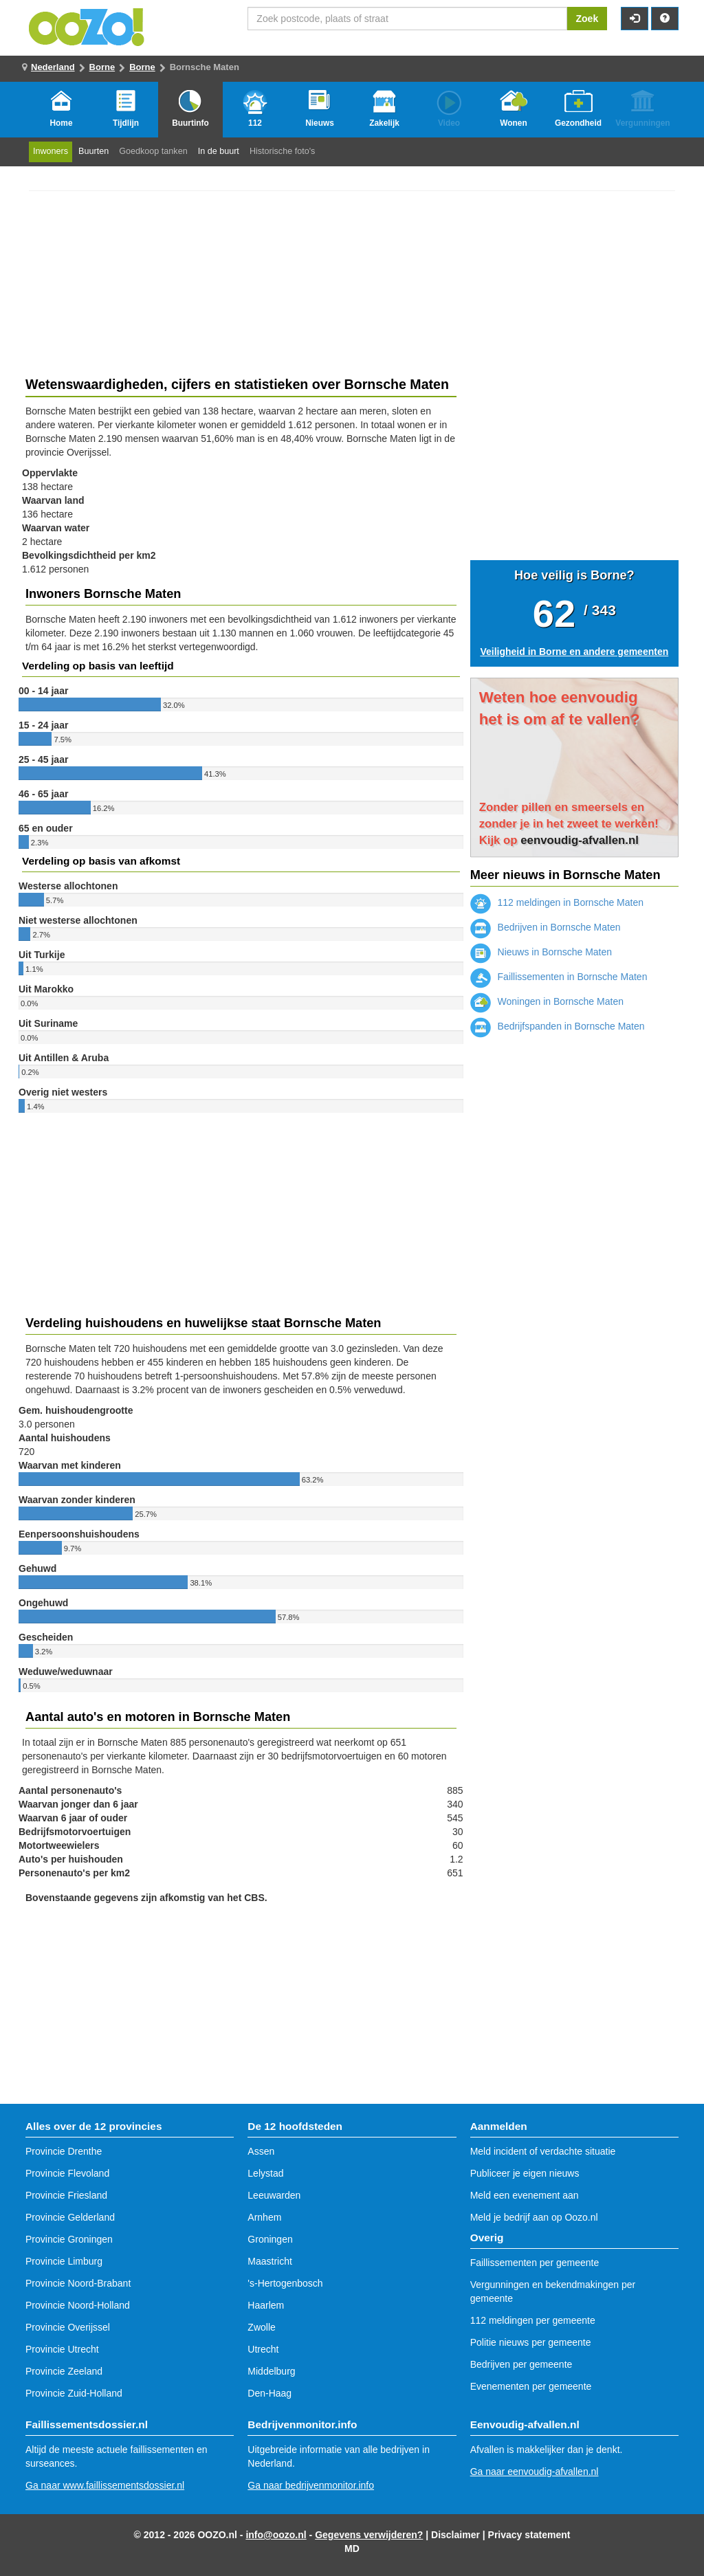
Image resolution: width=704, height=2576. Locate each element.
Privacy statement (529, 2534)
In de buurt (218, 151)
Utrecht (263, 2349)
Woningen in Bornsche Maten (547, 1001)
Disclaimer (455, 2534)
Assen (261, 2151)
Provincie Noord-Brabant (78, 2283)
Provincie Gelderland (70, 2217)
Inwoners (50, 151)
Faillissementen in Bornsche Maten (559, 976)
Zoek (587, 18)
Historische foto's (283, 151)
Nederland (53, 67)
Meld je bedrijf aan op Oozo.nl (534, 2217)
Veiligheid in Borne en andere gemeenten (574, 651)
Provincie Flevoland (67, 2173)
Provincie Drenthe (63, 2151)
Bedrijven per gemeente (521, 2364)
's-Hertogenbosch (285, 2283)
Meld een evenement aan (524, 2195)
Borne (102, 67)
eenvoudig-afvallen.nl (579, 840)
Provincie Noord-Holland (77, 2305)
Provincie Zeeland (63, 2371)
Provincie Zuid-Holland (73, 2393)
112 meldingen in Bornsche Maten (557, 902)
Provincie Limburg (63, 2261)
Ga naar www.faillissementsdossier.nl (104, 2485)
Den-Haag (270, 2393)
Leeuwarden (274, 2195)
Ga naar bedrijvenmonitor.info (311, 2485)
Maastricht (270, 2261)
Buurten (93, 151)
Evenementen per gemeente (531, 2386)
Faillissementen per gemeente (535, 2262)
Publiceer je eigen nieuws (525, 2173)
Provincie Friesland (66, 2195)
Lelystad (265, 2173)
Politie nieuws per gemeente (530, 2342)
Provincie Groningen (69, 2239)
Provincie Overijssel (67, 2327)
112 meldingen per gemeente (532, 2320)
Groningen (270, 2239)
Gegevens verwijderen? (369, 2534)
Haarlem (266, 2305)
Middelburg (271, 2371)
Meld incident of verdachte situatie (543, 2151)
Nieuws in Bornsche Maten (541, 951)
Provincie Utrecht (62, 2349)
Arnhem (264, 2217)
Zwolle (261, 2327)
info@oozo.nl (275, 2534)
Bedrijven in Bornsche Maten (545, 927)
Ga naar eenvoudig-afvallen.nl (534, 2471)
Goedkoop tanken (153, 151)
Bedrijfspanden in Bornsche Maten (557, 1026)
